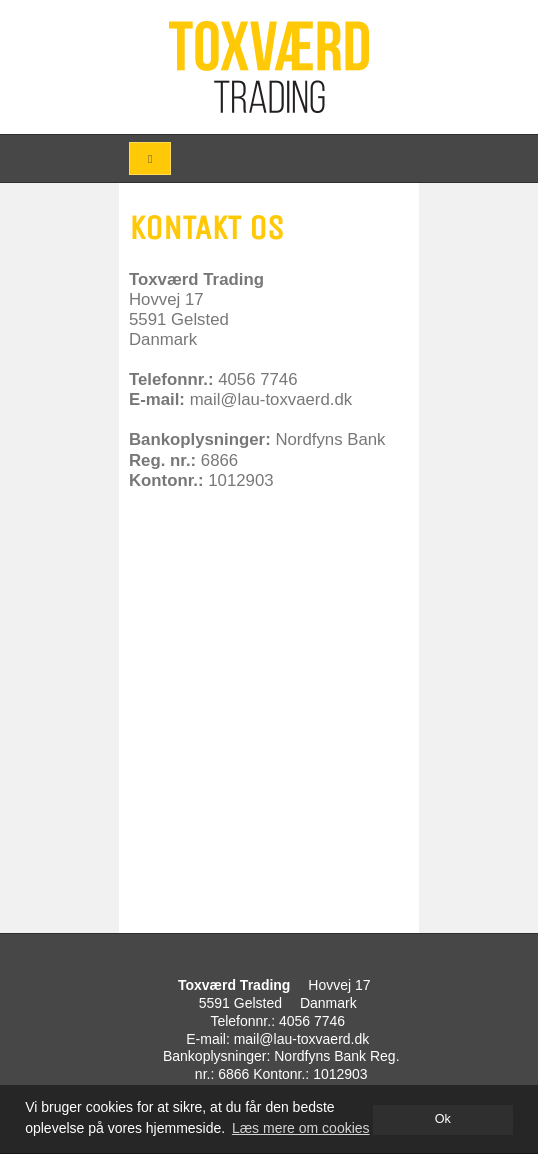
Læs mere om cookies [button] (301, 1128)
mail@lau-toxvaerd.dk (302, 1039)
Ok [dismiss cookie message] (443, 1119)
